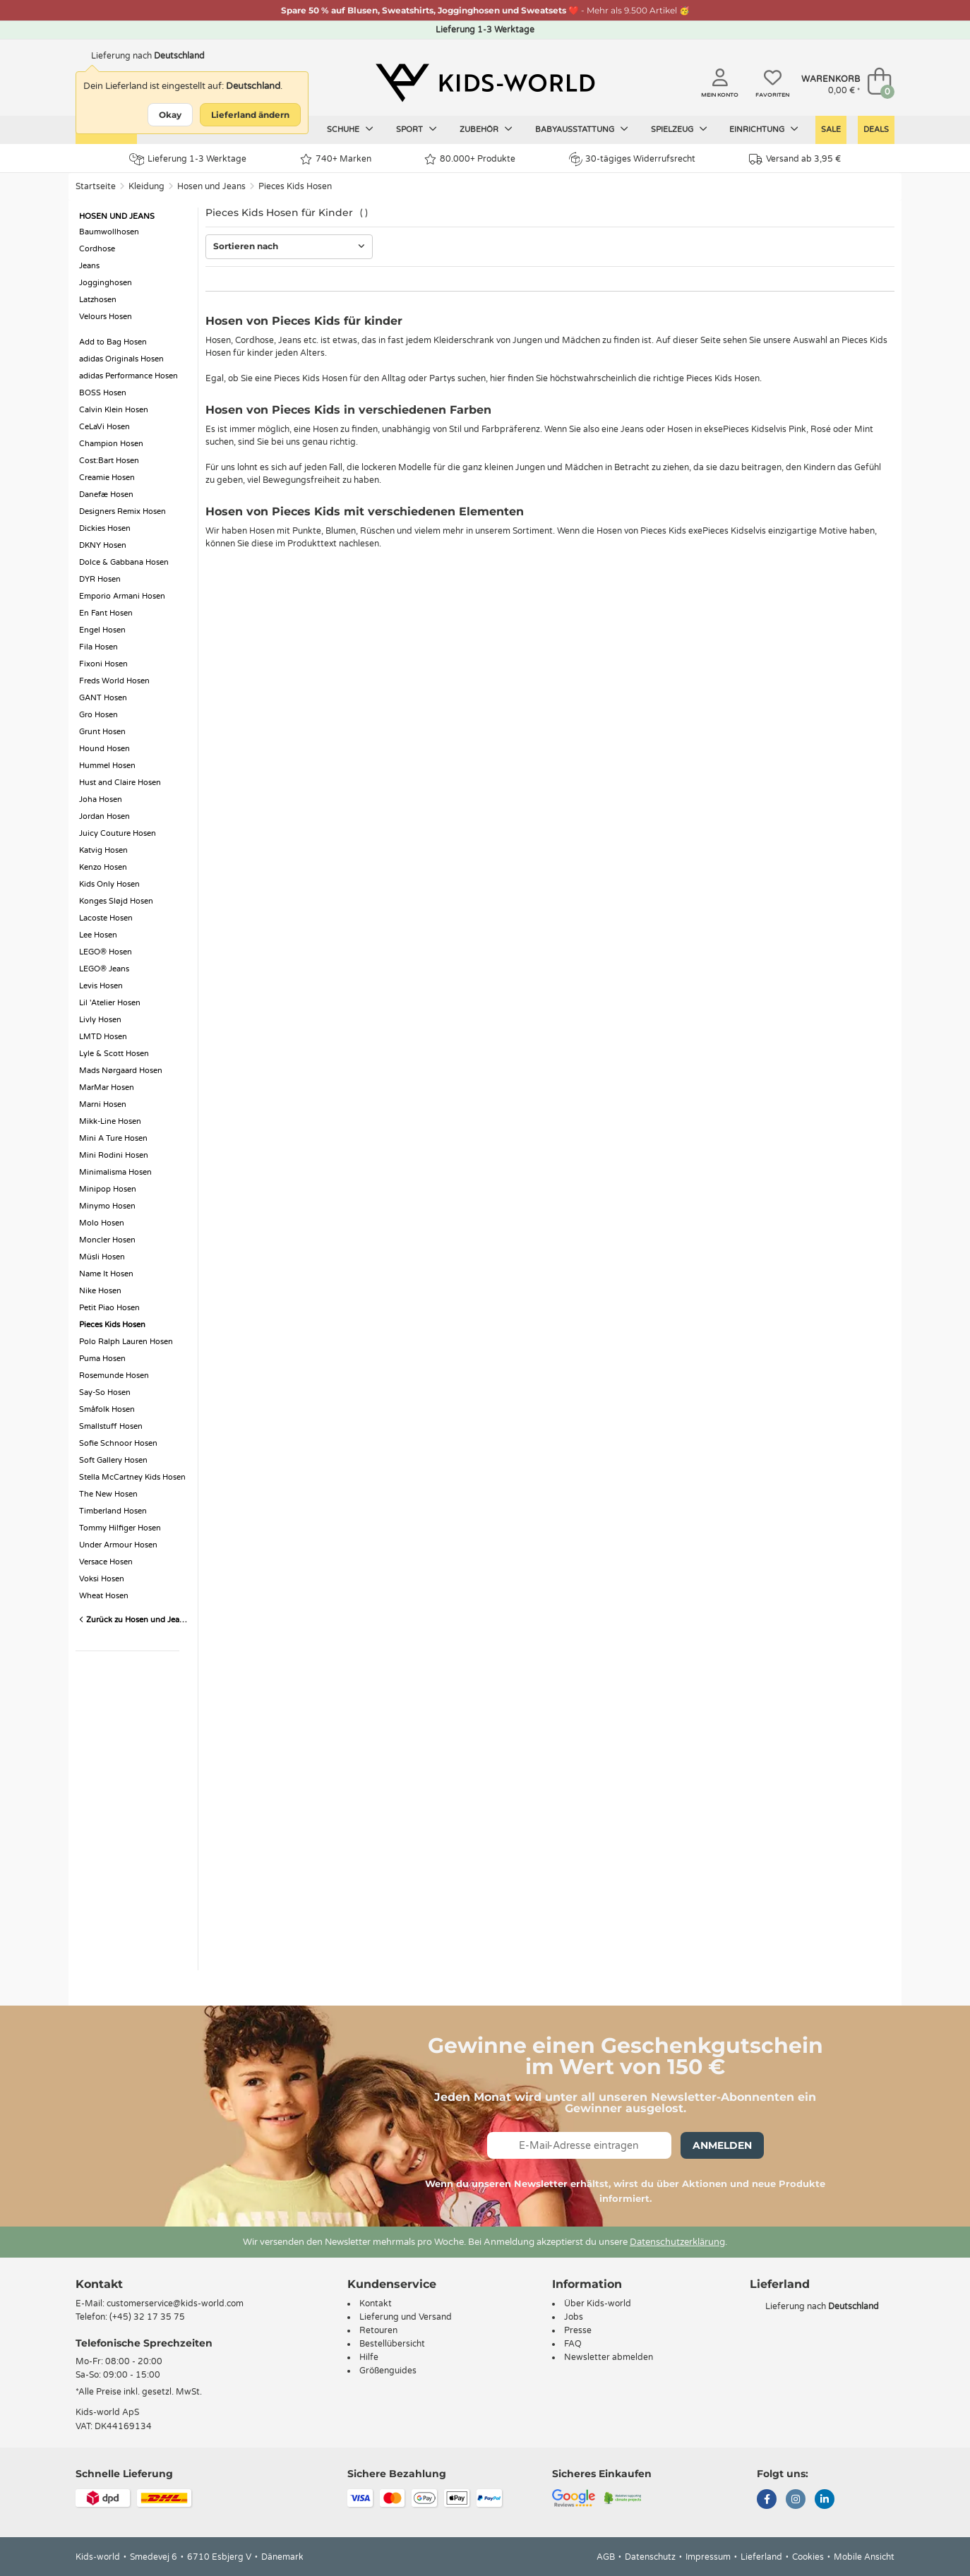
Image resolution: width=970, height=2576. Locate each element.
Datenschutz (650, 2557)
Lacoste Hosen (106, 918)
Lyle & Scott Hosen (114, 1053)
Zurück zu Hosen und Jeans (133, 1619)
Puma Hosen (102, 1358)
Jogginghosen (105, 282)
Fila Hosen (98, 647)
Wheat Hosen (103, 1595)
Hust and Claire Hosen (120, 782)
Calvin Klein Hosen (113, 409)
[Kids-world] (485, 83)
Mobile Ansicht (864, 2557)
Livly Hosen (100, 1019)
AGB (606, 2557)
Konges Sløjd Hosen (116, 901)
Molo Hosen (101, 1223)
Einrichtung (763, 129)
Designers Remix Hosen (122, 511)
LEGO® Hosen (105, 952)
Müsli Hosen (102, 1257)
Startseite (96, 186)
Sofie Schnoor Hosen (118, 1443)
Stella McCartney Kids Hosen (132, 1477)
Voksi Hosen (101, 1578)
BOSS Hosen (102, 392)
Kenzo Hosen (103, 867)
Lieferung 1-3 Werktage (187, 159)
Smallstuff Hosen (111, 1426)
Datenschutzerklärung (677, 2242)
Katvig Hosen (103, 850)
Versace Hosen (106, 1561)
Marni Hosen (102, 1104)
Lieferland (761, 2557)
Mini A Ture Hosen (113, 1138)
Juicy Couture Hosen (117, 833)
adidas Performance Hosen (128, 376)
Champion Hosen (111, 443)
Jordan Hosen (104, 816)
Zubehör (486, 129)
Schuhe (350, 129)
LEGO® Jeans (104, 969)
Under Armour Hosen (118, 1545)
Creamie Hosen (107, 477)
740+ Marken (335, 159)
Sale (831, 129)
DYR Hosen (100, 579)
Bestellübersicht (392, 2344)
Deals (876, 129)
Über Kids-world (597, 2303)
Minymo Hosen (107, 1206)
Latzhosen (97, 299)
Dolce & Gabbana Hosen (124, 562)
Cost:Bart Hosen (109, 460)
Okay (170, 114)
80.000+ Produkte (469, 159)
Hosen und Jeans (211, 186)
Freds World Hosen (114, 680)
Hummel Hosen (107, 765)
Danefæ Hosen (106, 494)
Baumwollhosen (109, 231)
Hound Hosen (104, 748)
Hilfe (368, 2357)
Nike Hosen (100, 1290)
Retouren (378, 2330)
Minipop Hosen (107, 1189)
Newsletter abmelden (608, 2357)
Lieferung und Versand (405, 2317)
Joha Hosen (100, 799)
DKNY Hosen (102, 545)
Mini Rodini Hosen (113, 1155)
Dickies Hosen (105, 528)
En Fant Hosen (106, 613)
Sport (416, 129)
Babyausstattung (581, 129)
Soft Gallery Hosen (113, 1460)
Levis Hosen (101, 985)
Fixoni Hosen (103, 664)
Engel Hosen (102, 630)
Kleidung (146, 186)
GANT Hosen (103, 697)
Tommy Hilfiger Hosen (120, 1528)
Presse (578, 2330)
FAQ (573, 2344)
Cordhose (97, 248)
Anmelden (722, 2145)
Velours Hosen (105, 316)
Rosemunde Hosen (114, 1375)
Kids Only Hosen (109, 884)
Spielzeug (679, 129)
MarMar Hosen (106, 1087)
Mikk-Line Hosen (110, 1121)
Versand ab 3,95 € (795, 159)
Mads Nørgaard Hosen (120, 1070)
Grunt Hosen (102, 731)
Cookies (808, 2557)
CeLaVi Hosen (104, 426)
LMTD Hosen (103, 1036)
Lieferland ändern (250, 114)
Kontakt (99, 2284)
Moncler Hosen (107, 1240)
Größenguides (388, 2371)
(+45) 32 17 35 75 (147, 2317)
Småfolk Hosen (107, 1409)
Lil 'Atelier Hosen (109, 1002)
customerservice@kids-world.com (175, 2303)
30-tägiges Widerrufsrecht (632, 159)
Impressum (708, 2557)
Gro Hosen (98, 714)
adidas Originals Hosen (121, 359)
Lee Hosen (98, 935)
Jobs (573, 2317)
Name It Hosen (106, 1273)
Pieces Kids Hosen (295, 186)
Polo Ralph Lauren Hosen (126, 1341)
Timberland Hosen (113, 1511)
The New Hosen (108, 1494)
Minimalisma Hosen (115, 1172)
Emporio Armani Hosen (122, 596)
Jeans (89, 265)
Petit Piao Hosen (109, 1307)
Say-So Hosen (105, 1392)
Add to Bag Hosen (113, 342)
